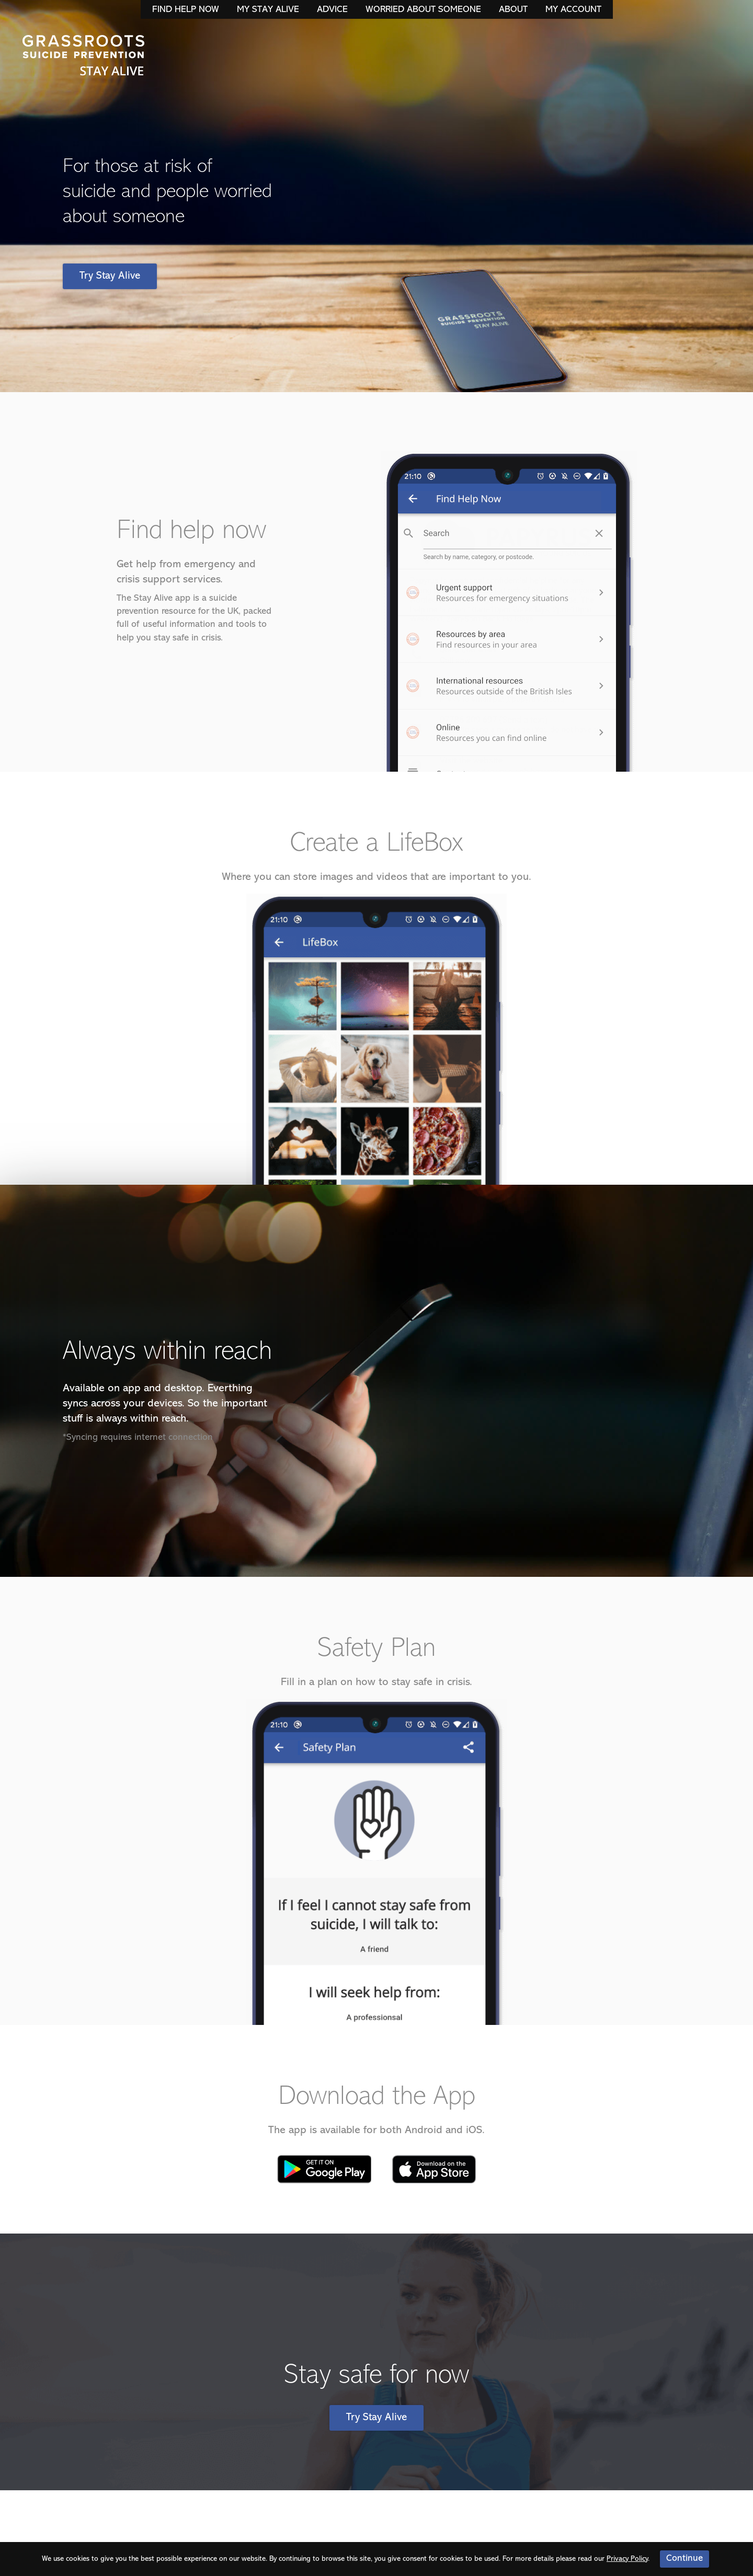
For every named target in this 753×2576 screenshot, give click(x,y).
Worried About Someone (423, 10)
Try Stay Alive (109, 276)
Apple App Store (434, 2169)
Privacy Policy (627, 2559)
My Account (573, 10)
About (513, 10)
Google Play (324, 2169)
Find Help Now (185, 10)
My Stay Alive (268, 10)
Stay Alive (84, 56)
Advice (332, 10)
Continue (684, 2558)
